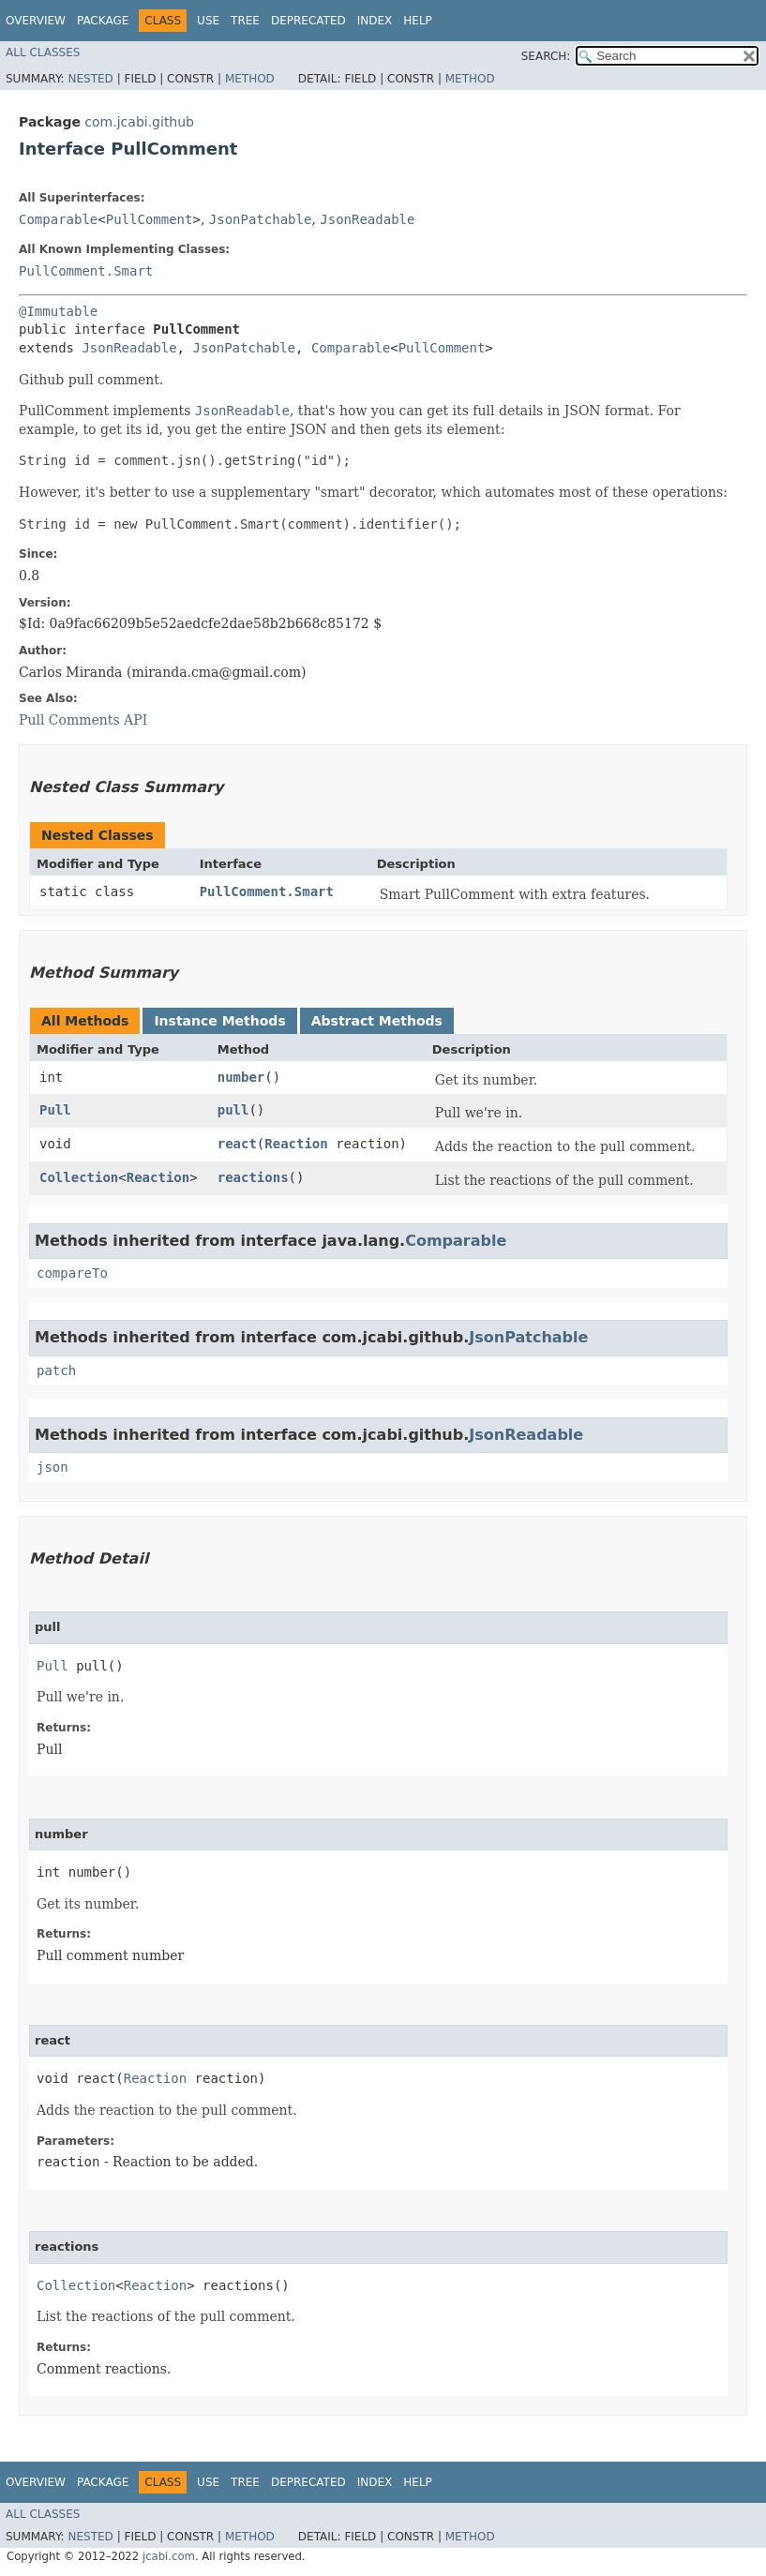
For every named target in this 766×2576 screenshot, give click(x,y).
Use (208, 20)
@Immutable (58, 311)
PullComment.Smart (86, 270)
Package (102, 20)
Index (375, 20)
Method (250, 78)
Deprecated (308, 20)
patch (56, 1370)
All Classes (43, 52)
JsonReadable (367, 219)
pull (233, 1109)
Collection (78, 1177)
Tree (245, 20)
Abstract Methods (377, 1020)
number (241, 1077)
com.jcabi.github (139, 121)
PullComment (149, 219)
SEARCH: (546, 56)
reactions (253, 1177)
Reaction (295, 1143)
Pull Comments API (83, 719)
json (52, 1467)
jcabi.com (169, 2556)
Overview (36, 20)
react (237, 1143)
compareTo (72, 1273)
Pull (55, 1109)
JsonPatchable (260, 219)
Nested (90, 78)
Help (417, 20)
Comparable (58, 219)
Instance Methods (219, 1020)
